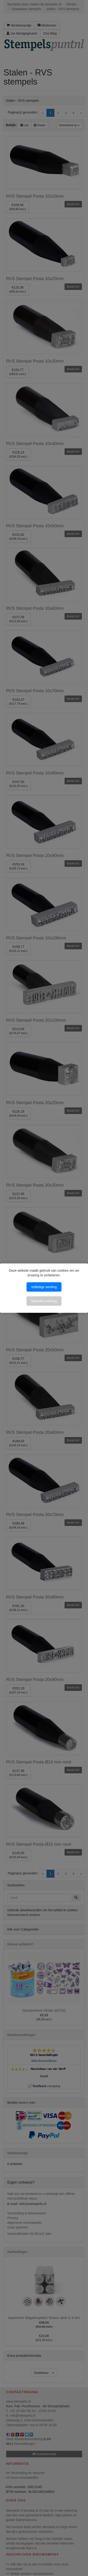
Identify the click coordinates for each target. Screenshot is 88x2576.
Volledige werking (44, 1287)
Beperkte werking (44, 1301)
